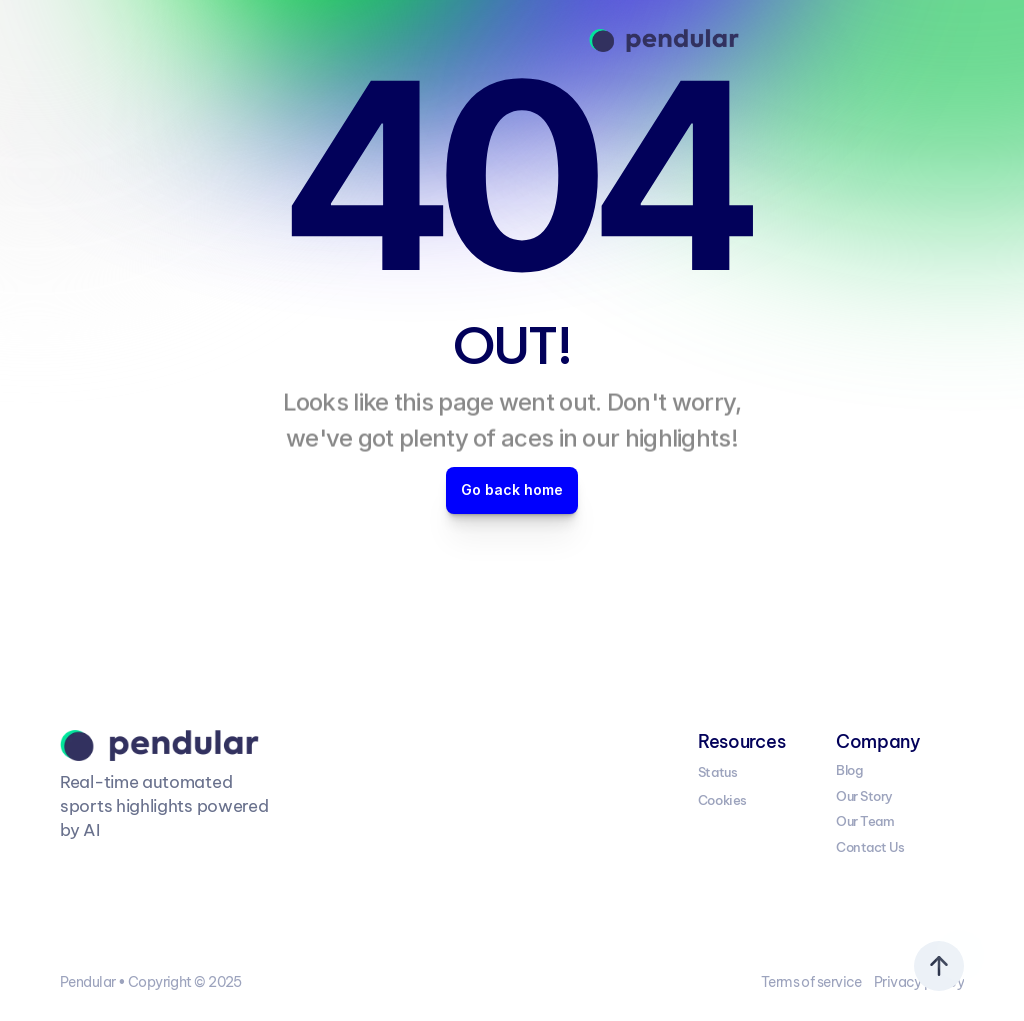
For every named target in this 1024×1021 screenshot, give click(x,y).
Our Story (864, 796)
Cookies (722, 800)
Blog (849, 770)
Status (717, 772)
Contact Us (870, 847)
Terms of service (811, 982)
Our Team (865, 821)
